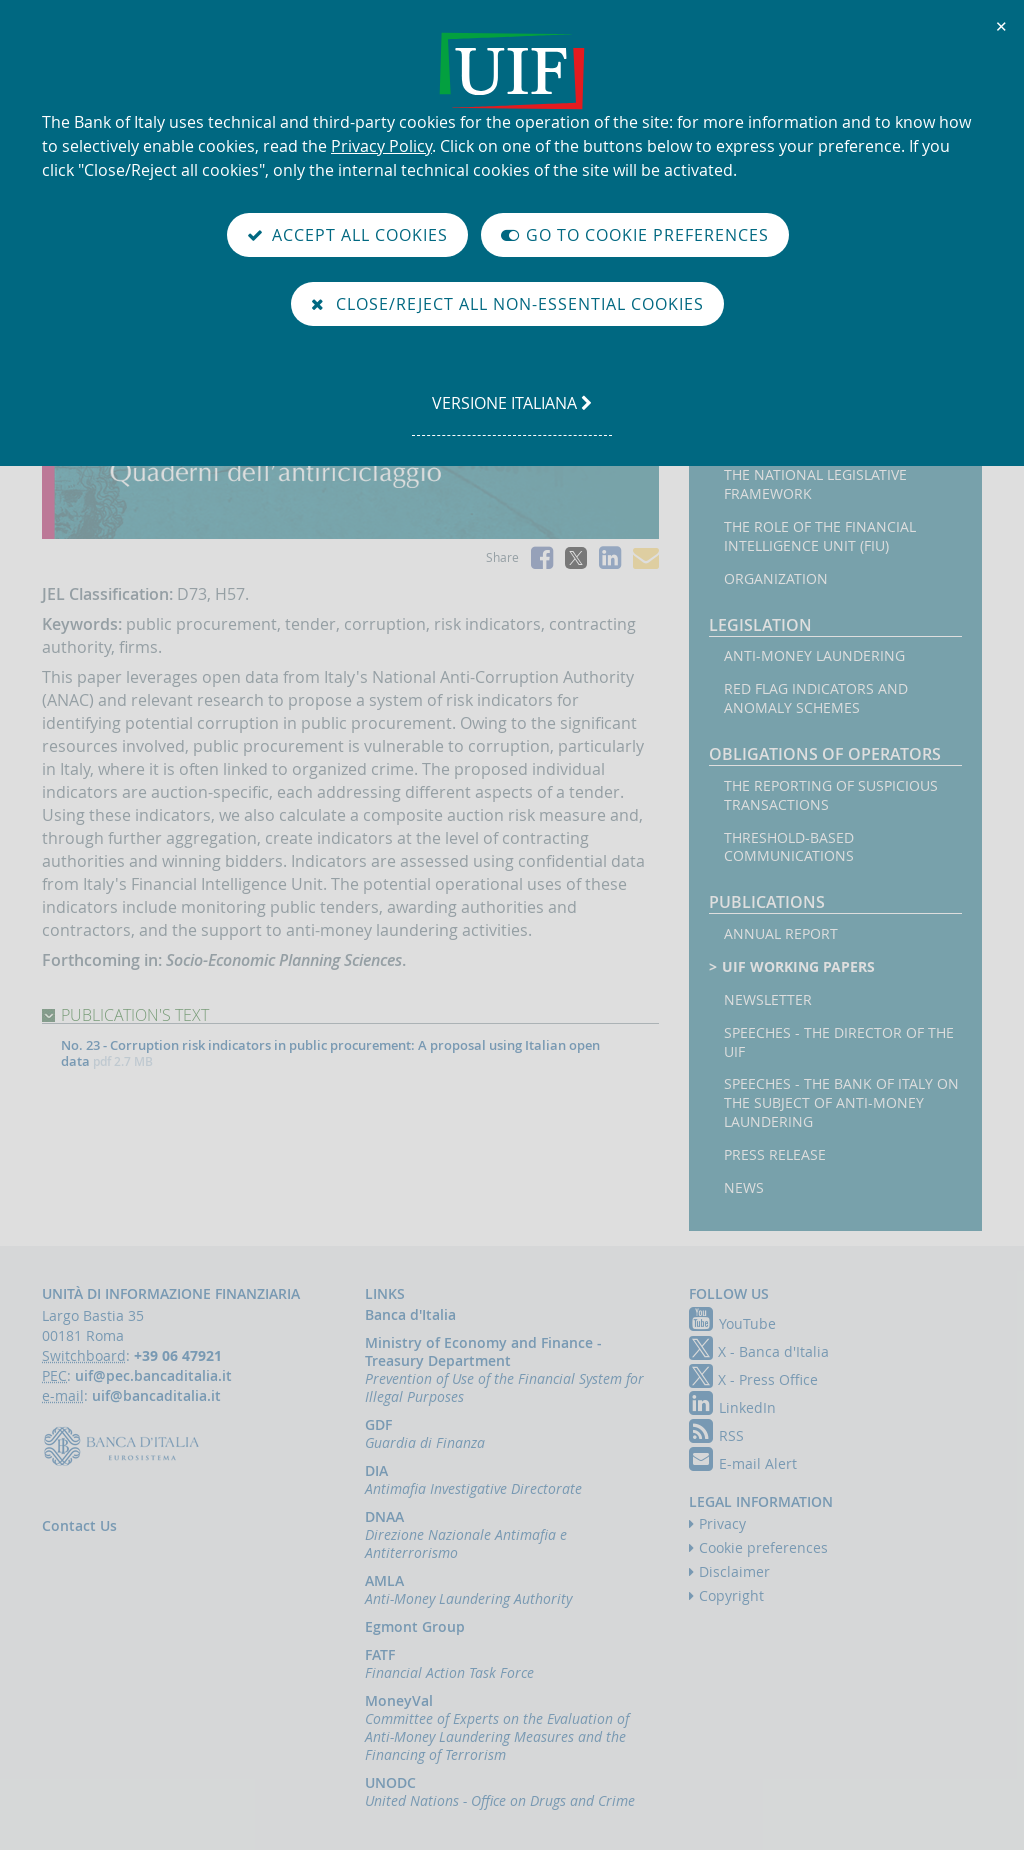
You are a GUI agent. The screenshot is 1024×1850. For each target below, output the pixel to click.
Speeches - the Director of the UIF (839, 1042)
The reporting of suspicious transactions (831, 795)
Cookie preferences (763, 1547)
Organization (776, 579)
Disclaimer (734, 1571)
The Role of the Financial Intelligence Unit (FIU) (820, 536)
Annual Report (781, 934)
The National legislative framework (815, 484)
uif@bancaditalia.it (156, 1395)
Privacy (722, 1523)
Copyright (731, 1595)
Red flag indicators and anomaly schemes (816, 698)
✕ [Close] (1002, 26)
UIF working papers (800, 967)
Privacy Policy (381, 146)
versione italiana (511, 413)
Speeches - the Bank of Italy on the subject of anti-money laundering (841, 1103)
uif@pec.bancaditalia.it (153, 1375)
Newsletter (768, 1000)
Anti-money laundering (814, 656)
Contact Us (79, 1525)
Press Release (775, 1155)
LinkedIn (732, 1407)
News (744, 1188)
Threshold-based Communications (789, 847)
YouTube (732, 1323)
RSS (716, 1435)
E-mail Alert (743, 1463)
